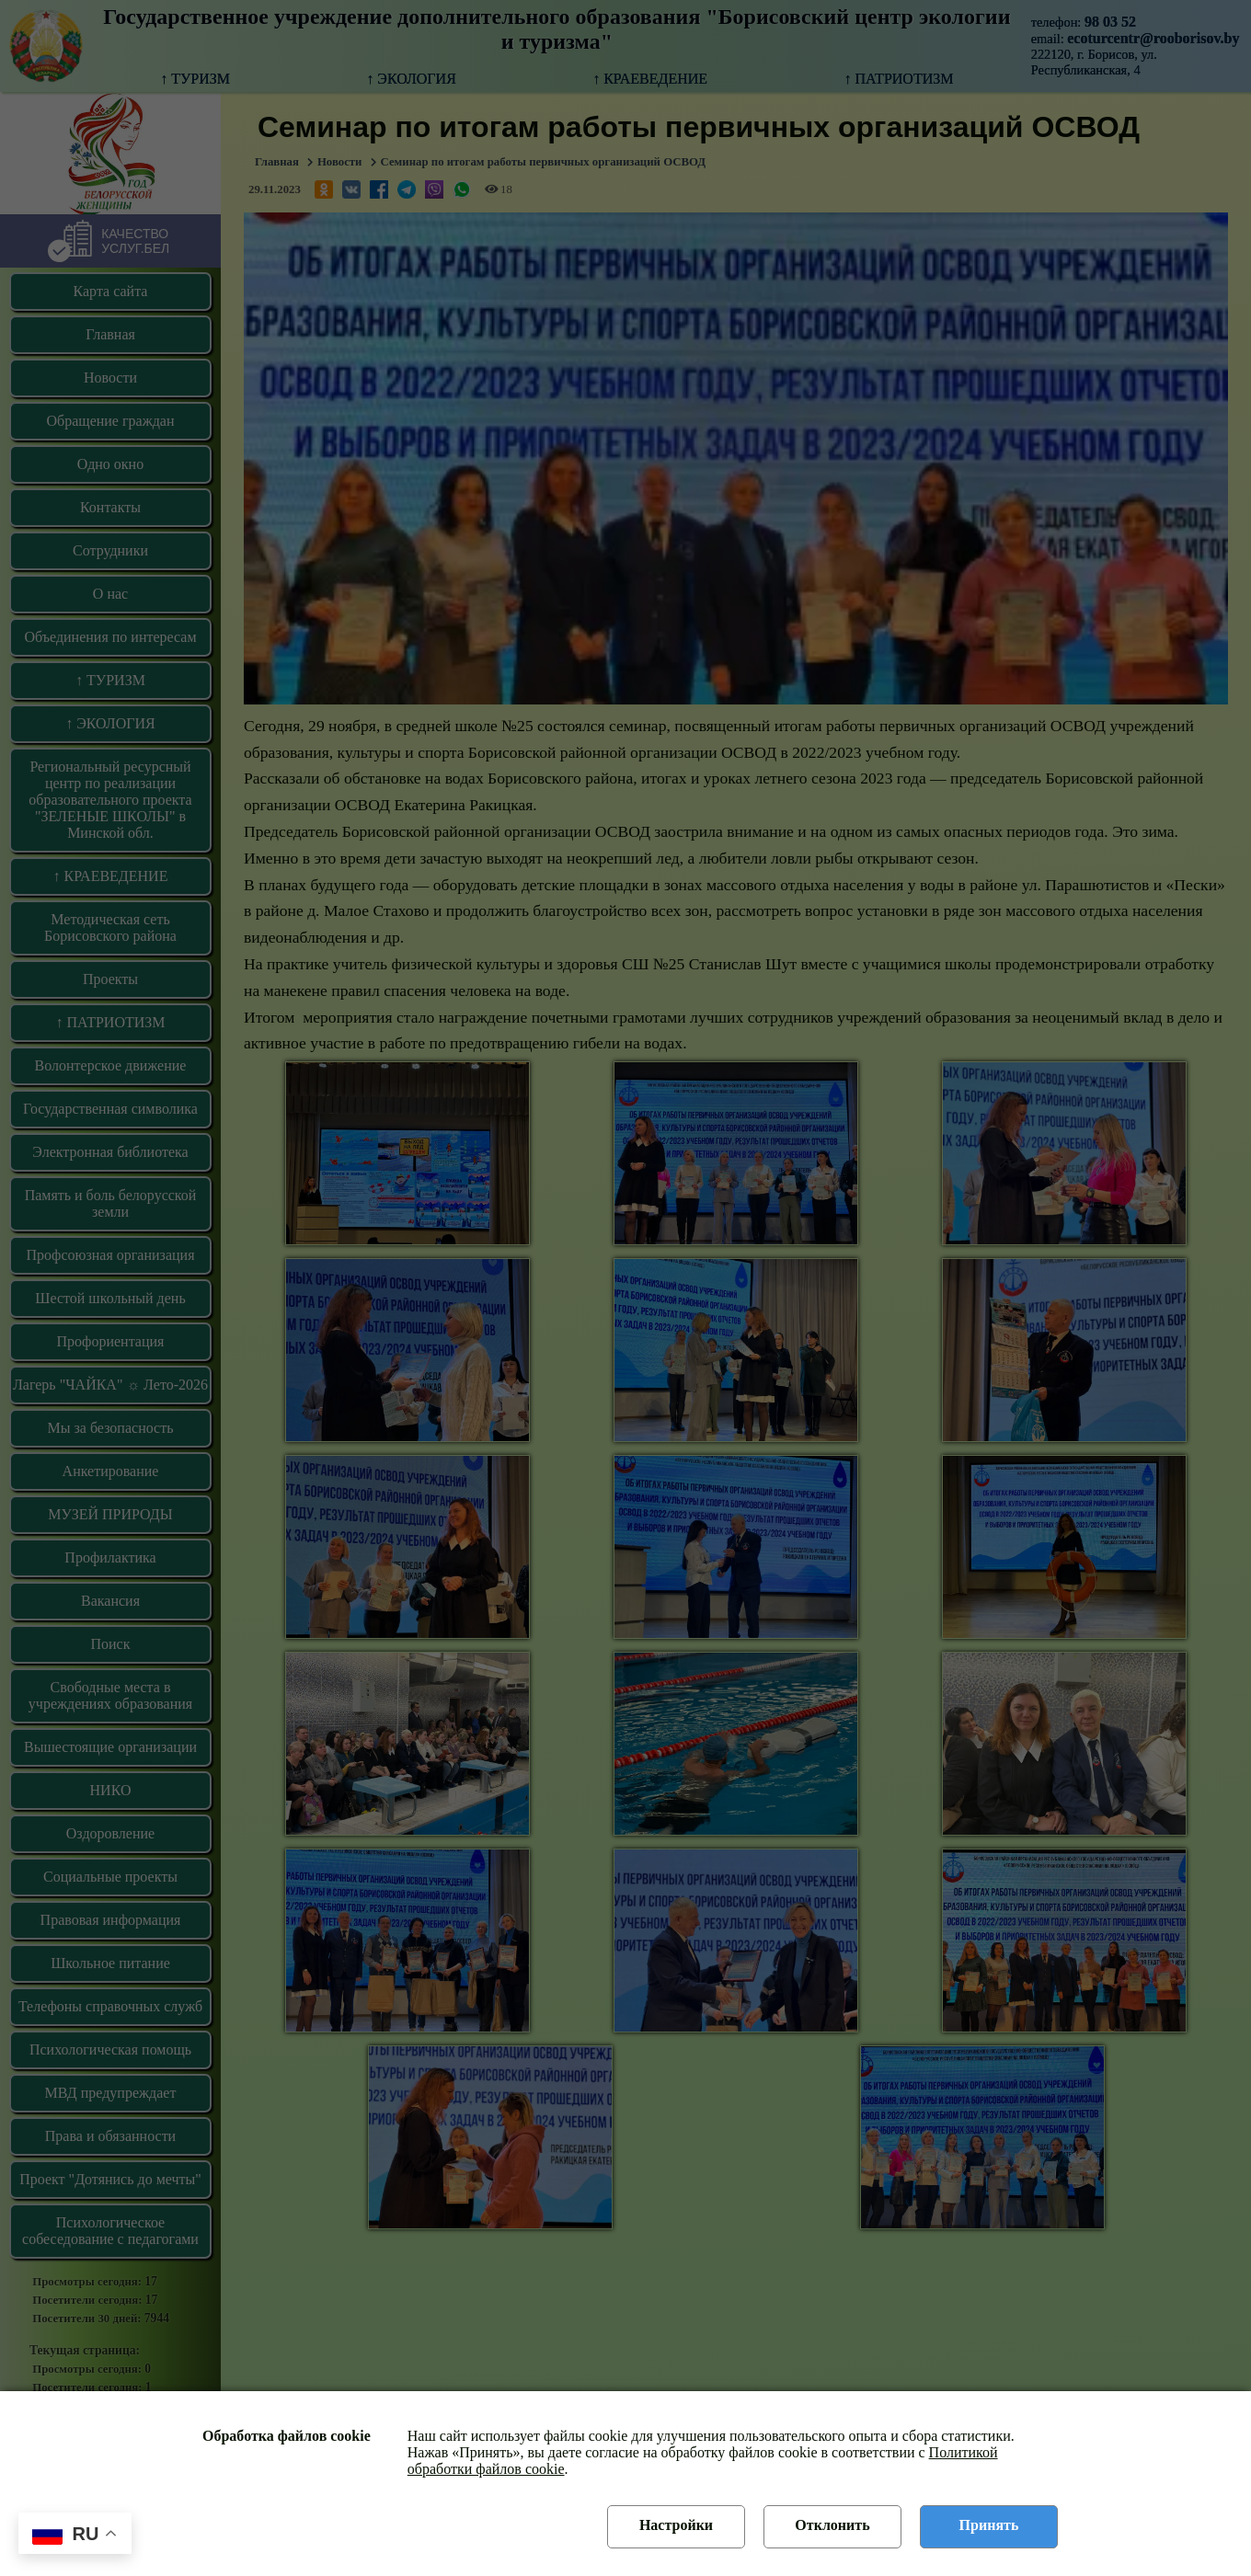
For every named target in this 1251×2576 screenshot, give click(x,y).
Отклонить (832, 2525)
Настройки (676, 2525)
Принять (989, 2525)
